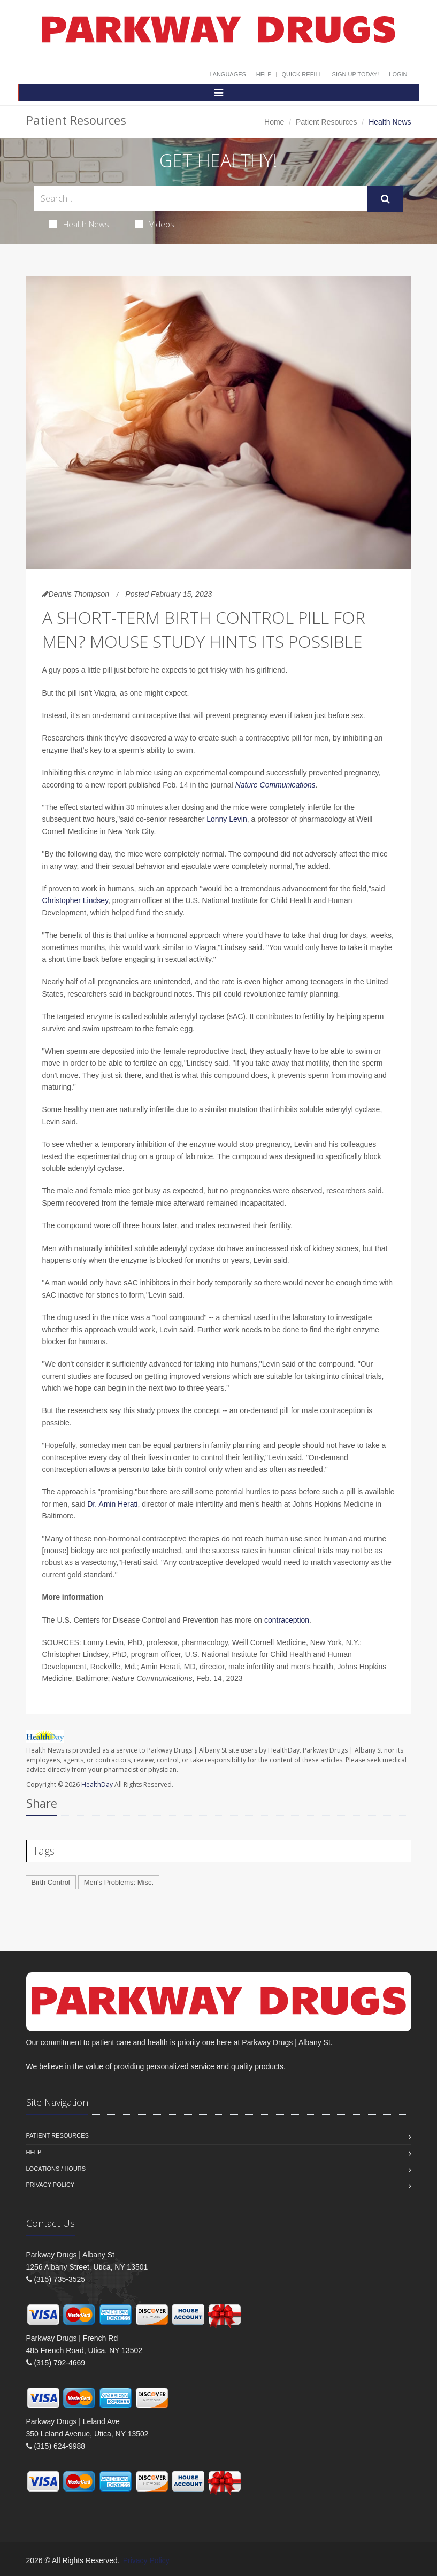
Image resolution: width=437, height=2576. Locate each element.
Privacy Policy (50, 2184)
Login (398, 74)
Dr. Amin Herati (112, 1504)
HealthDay (97, 1784)
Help (264, 74)
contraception (286, 1620)
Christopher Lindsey (75, 900)
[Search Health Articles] (200, 198)
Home (274, 122)
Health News (79, 224)
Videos (154, 224)
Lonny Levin (226, 819)
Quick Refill (301, 74)
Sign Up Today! (355, 74)
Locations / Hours (56, 2168)
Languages (227, 74)
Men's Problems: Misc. (119, 1882)
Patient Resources (326, 122)
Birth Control (51, 1882)
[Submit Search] (385, 199)
